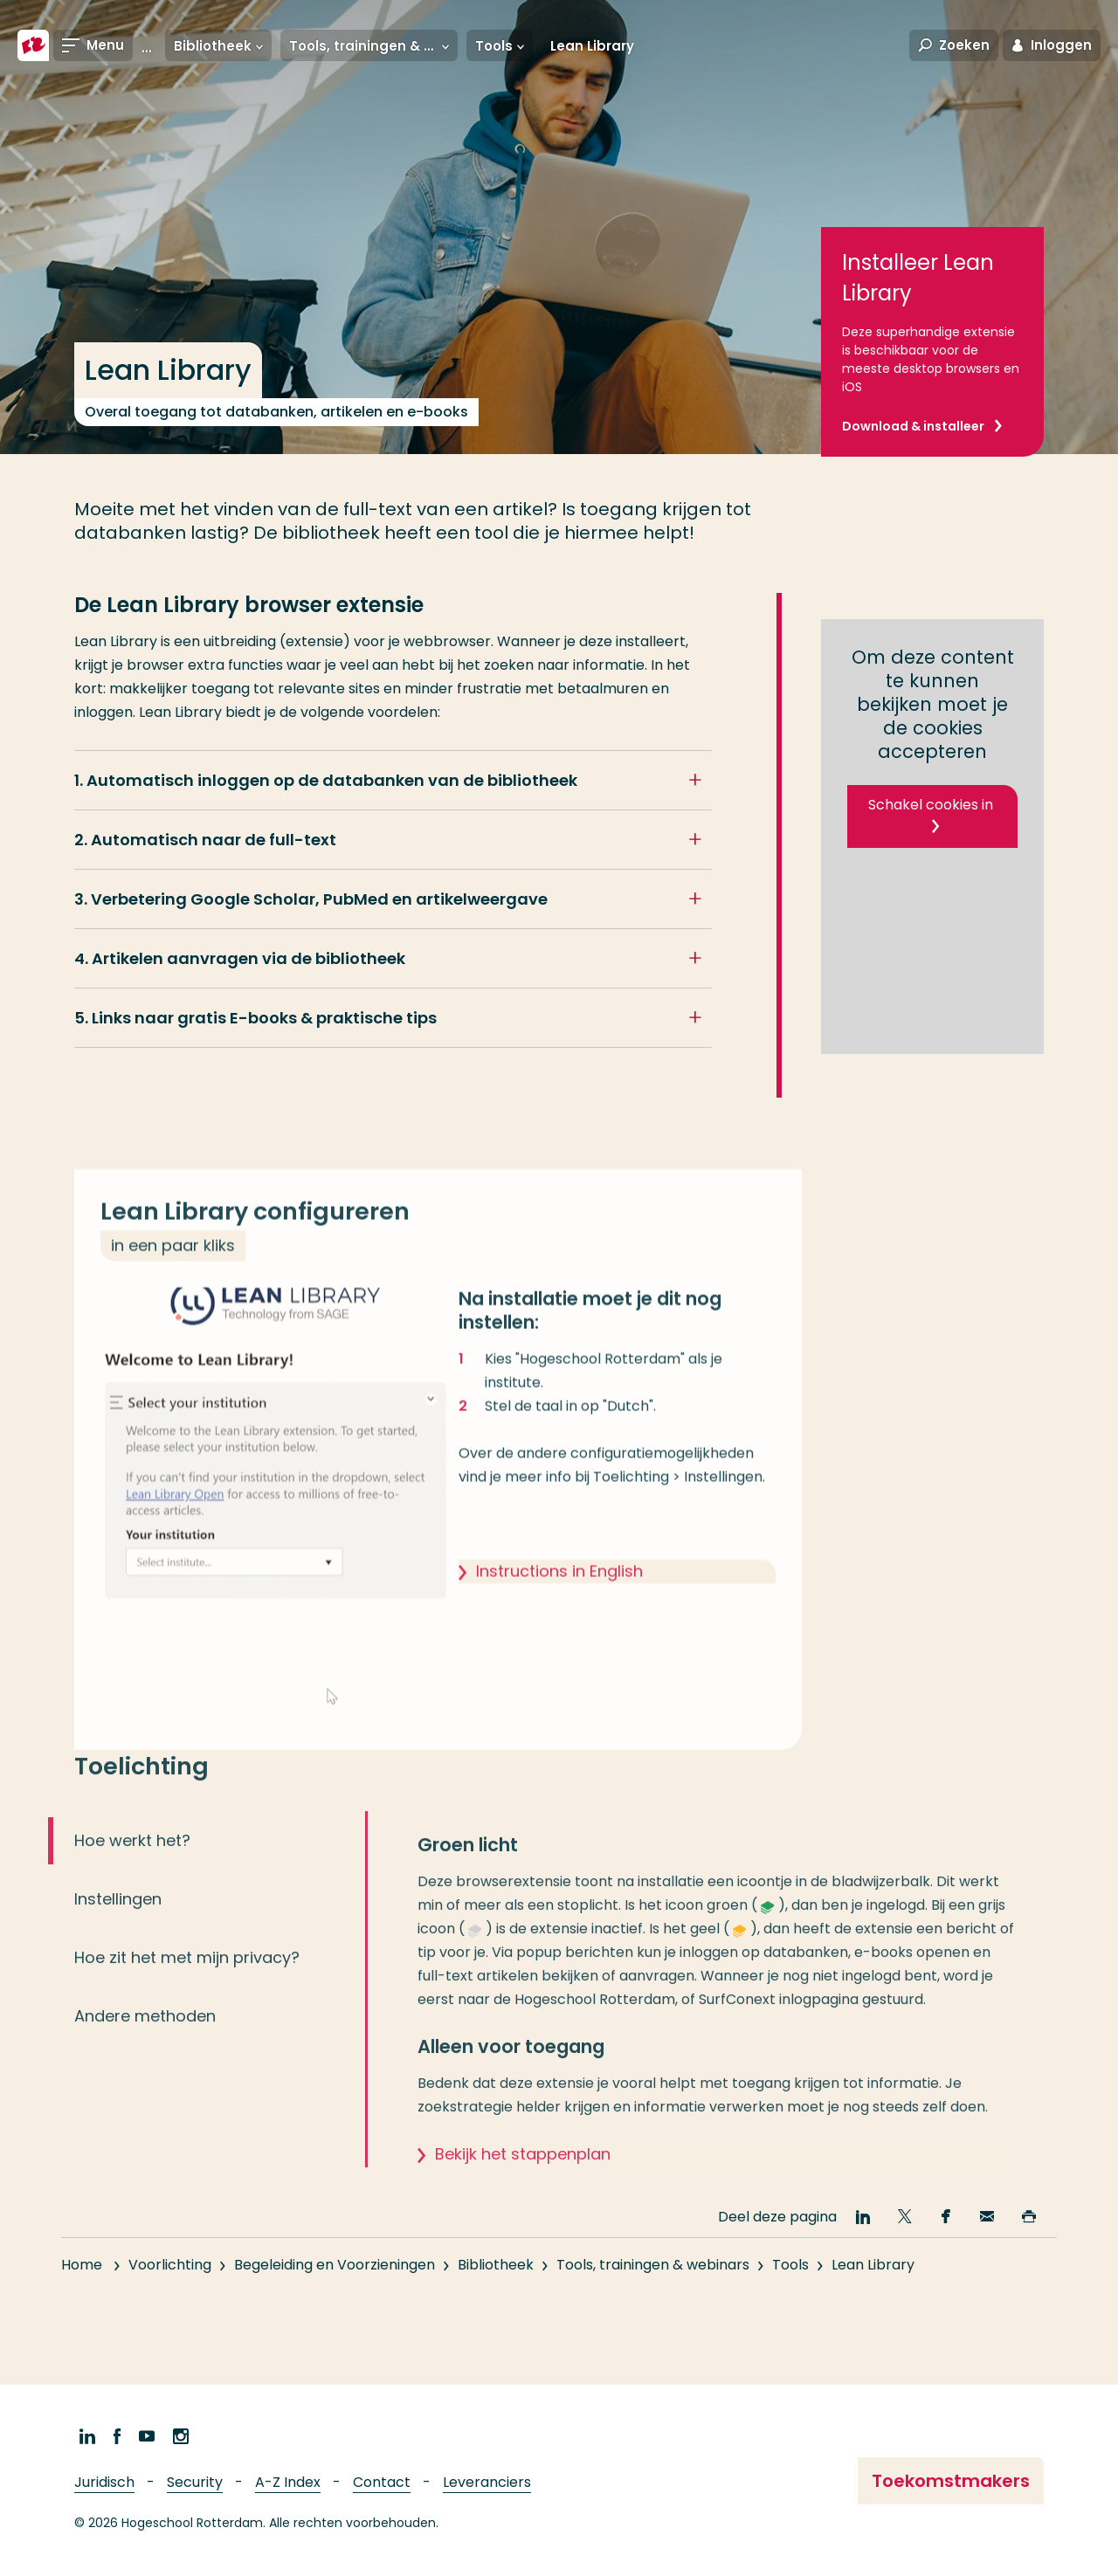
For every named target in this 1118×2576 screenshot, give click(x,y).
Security (195, 2482)
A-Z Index (288, 2482)
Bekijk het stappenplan (523, 2172)
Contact (382, 2482)
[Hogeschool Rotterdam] (33, 45)
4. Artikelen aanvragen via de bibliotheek (239, 958)
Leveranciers (487, 2482)
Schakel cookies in (930, 805)
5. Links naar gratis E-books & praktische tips (255, 1018)
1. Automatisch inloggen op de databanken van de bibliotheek (325, 780)
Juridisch (104, 2482)
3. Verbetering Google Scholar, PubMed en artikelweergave (311, 899)
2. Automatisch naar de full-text (205, 840)
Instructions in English (559, 1590)
